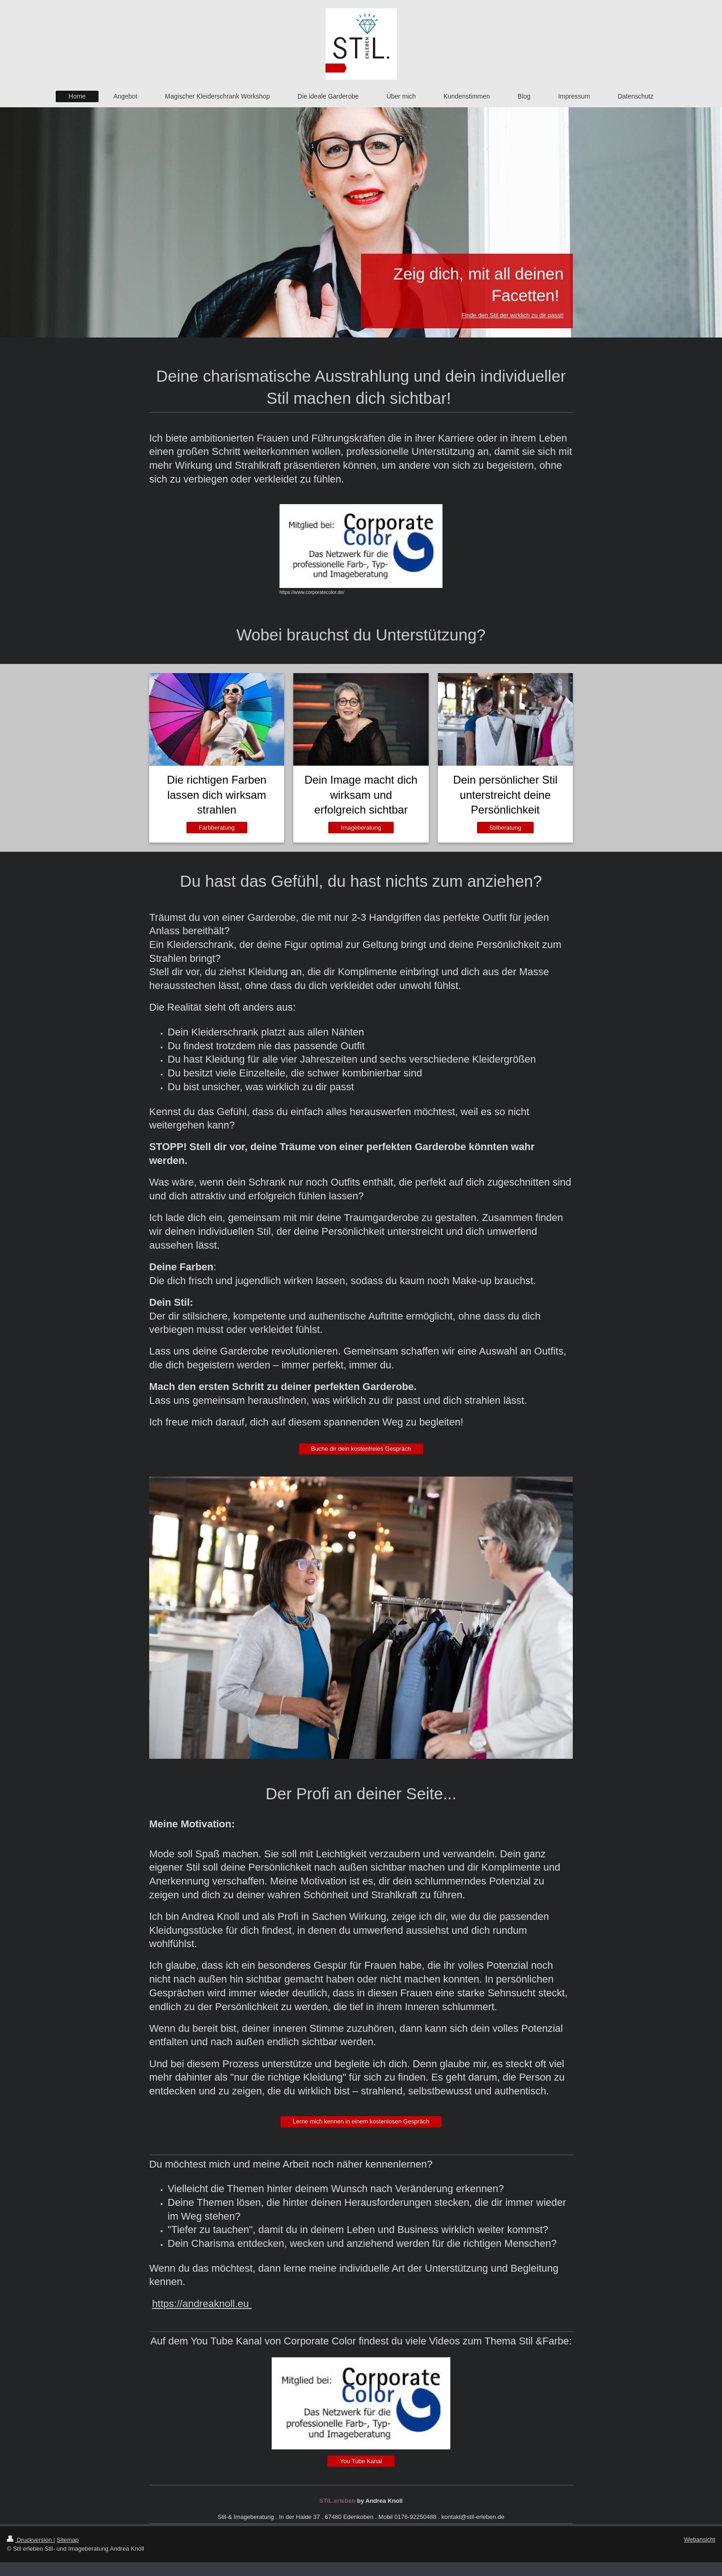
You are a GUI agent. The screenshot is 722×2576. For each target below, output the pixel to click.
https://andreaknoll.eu (201, 2303)
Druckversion (30, 2539)
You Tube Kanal (361, 2461)
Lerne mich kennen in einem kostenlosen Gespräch (361, 2121)
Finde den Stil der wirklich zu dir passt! (512, 315)
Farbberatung (217, 827)
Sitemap (68, 2539)
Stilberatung (505, 827)
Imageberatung (361, 827)
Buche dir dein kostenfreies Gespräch (361, 1448)
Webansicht (699, 2539)
